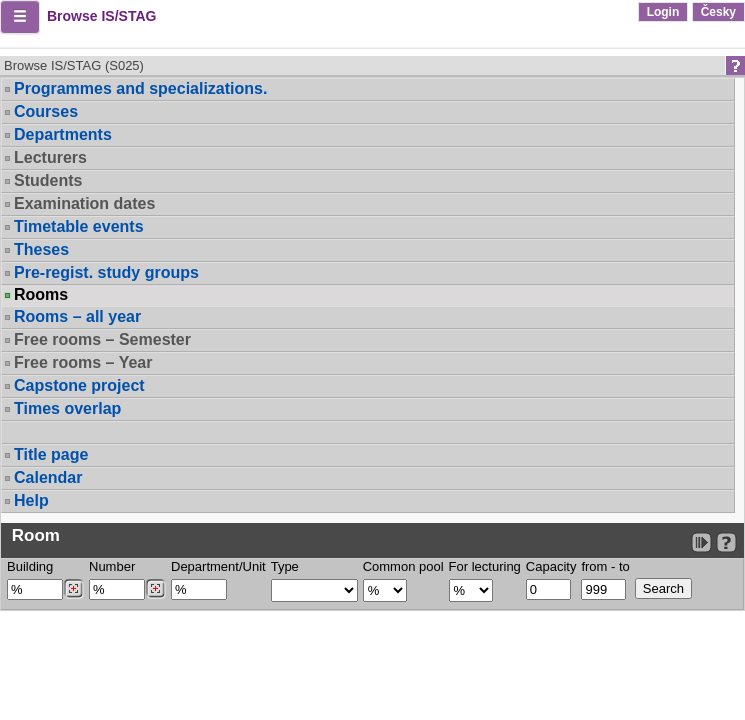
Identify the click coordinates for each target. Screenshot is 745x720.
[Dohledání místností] (155, 589)
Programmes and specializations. (140, 88)
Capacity (551, 566)
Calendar (48, 477)
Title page (51, 454)
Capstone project (79, 385)
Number (112, 566)
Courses (46, 111)
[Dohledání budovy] (73, 589)
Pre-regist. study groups (106, 272)
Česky (718, 12)
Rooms (41, 295)
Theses (41, 249)
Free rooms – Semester (102, 339)
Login (663, 12)
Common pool (403, 566)
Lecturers (50, 157)
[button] (20, 17)
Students (48, 180)
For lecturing (485, 566)
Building (30, 566)
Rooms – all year (77, 316)
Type (285, 566)
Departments (63, 134)
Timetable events (79, 226)
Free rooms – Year (83, 362)
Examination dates (84, 203)
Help (31, 500)
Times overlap (67, 408)
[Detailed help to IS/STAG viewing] (726, 542)
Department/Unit (218, 566)
